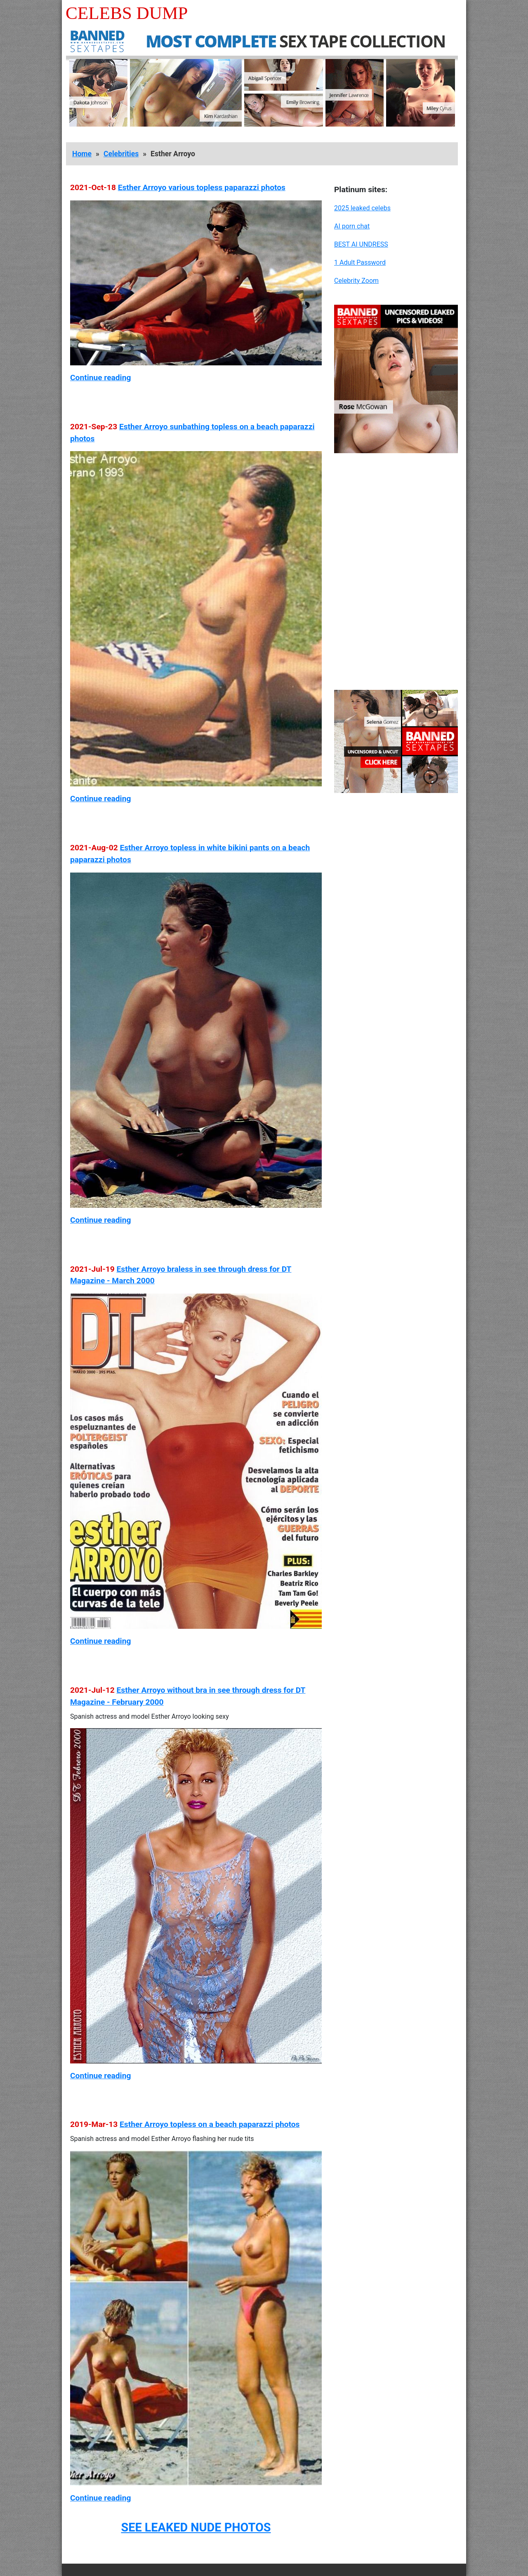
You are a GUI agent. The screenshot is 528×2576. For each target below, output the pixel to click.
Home (82, 154)
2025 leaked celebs (362, 208)
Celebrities (121, 154)
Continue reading (100, 377)
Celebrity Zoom (356, 281)
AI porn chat (352, 226)
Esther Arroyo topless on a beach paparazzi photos (209, 2124)
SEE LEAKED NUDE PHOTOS (196, 2527)
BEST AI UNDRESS (361, 244)
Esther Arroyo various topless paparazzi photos (201, 187)
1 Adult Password (360, 262)
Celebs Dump (127, 13)
